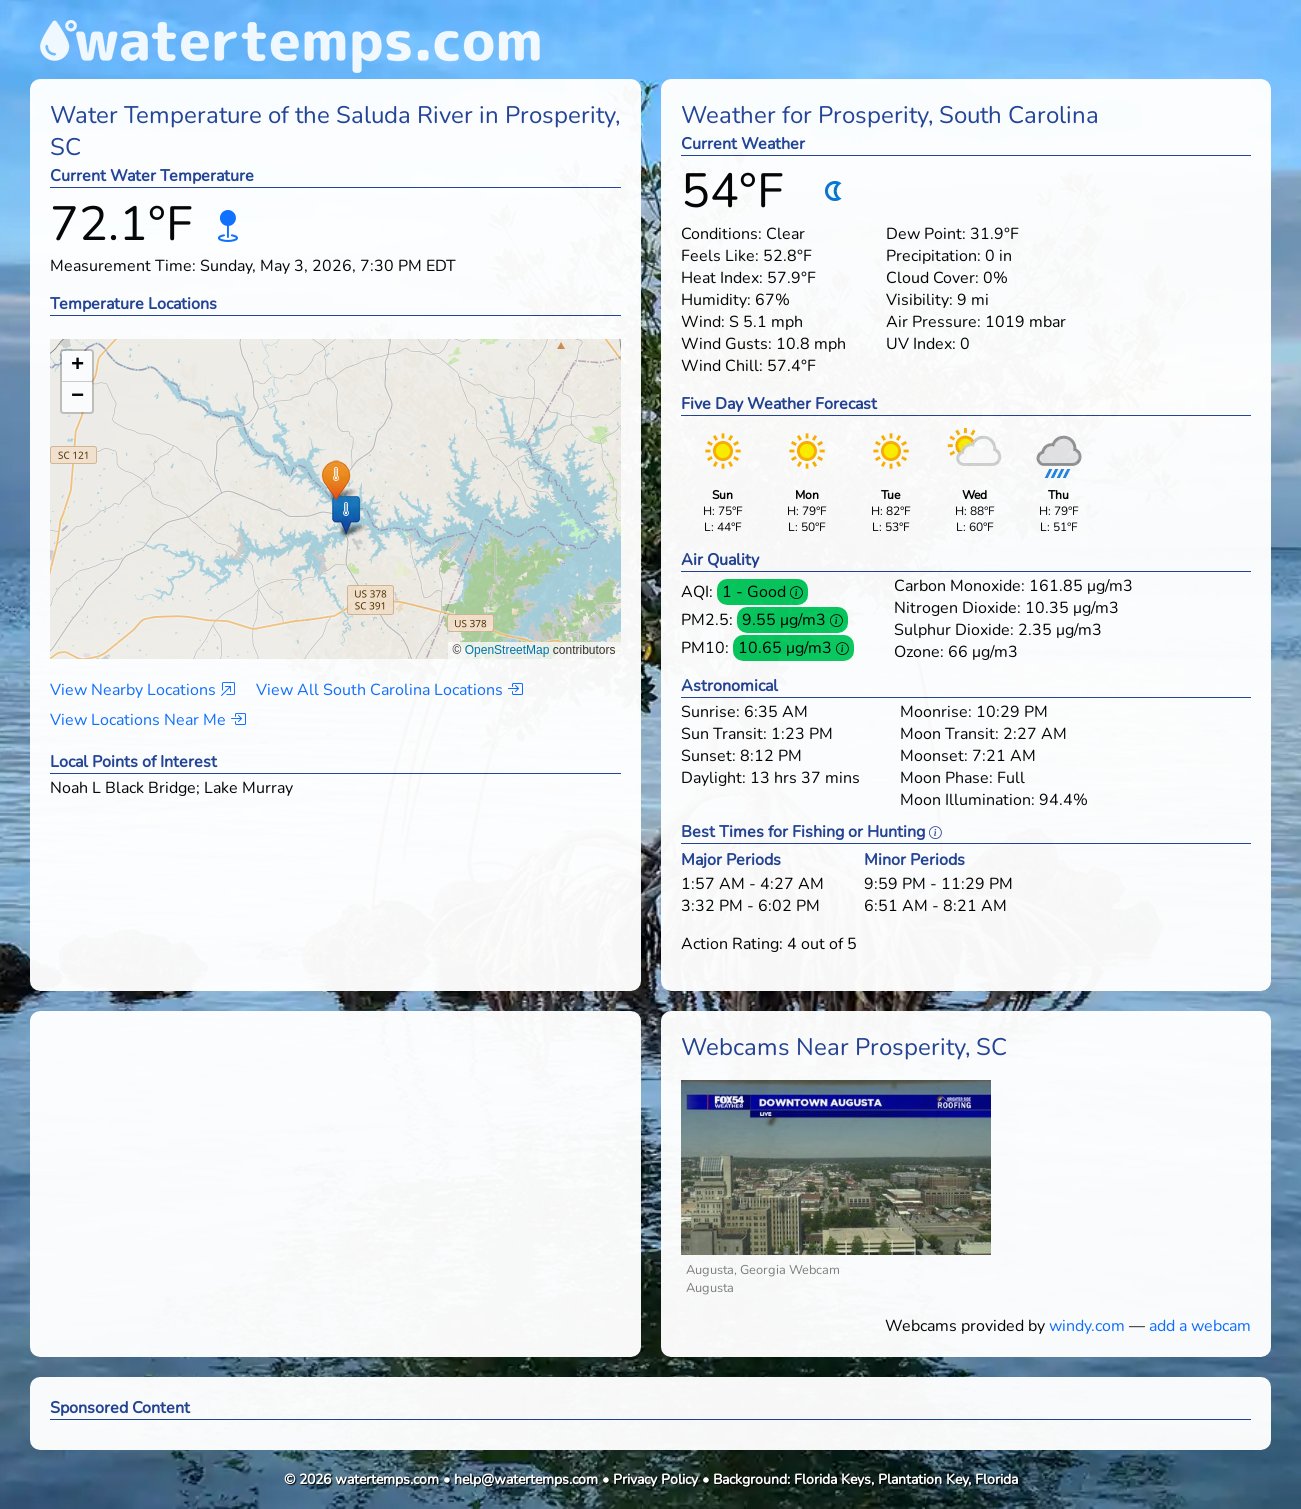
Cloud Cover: (932, 278)
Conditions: (721, 234)
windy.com (1087, 1326)
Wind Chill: (722, 366)
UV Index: (921, 344)
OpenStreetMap (507, 650)
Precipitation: (933, 256)
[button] (335, 479)
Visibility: (919, 300)
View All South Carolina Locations (389, 690)
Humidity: (716, 300)
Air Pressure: (933, 322)
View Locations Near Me (148, 720)
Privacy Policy (655, 1479)
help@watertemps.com (526, 1479)
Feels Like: (720, 256)
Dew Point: (926, 234)
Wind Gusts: (726, 344)
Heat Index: (722, 278)
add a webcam (1200, 1326)
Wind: (703, 322)
